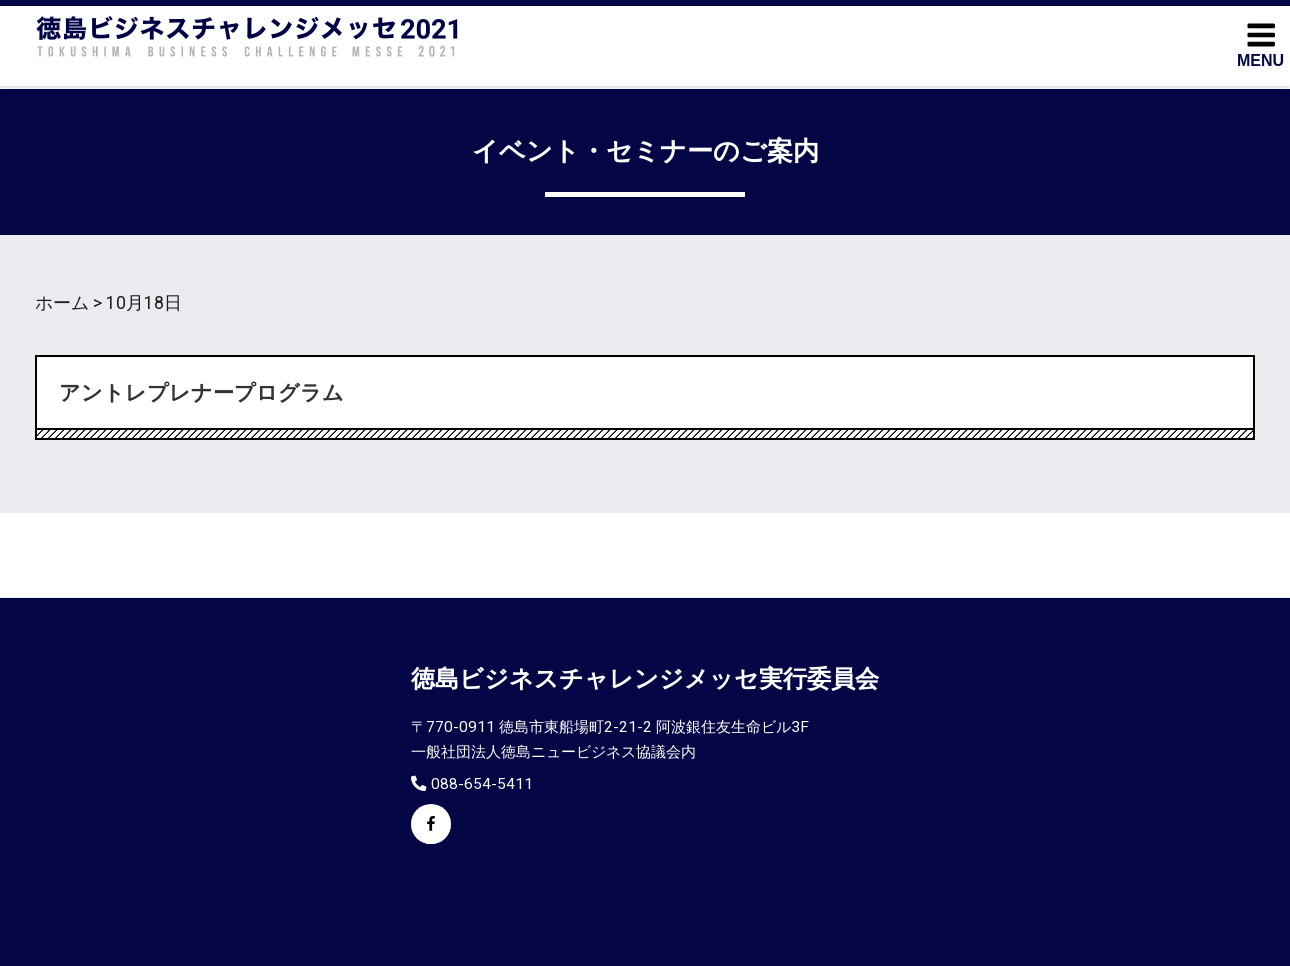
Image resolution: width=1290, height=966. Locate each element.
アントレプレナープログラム (201, 393)
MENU (1260, 44)
